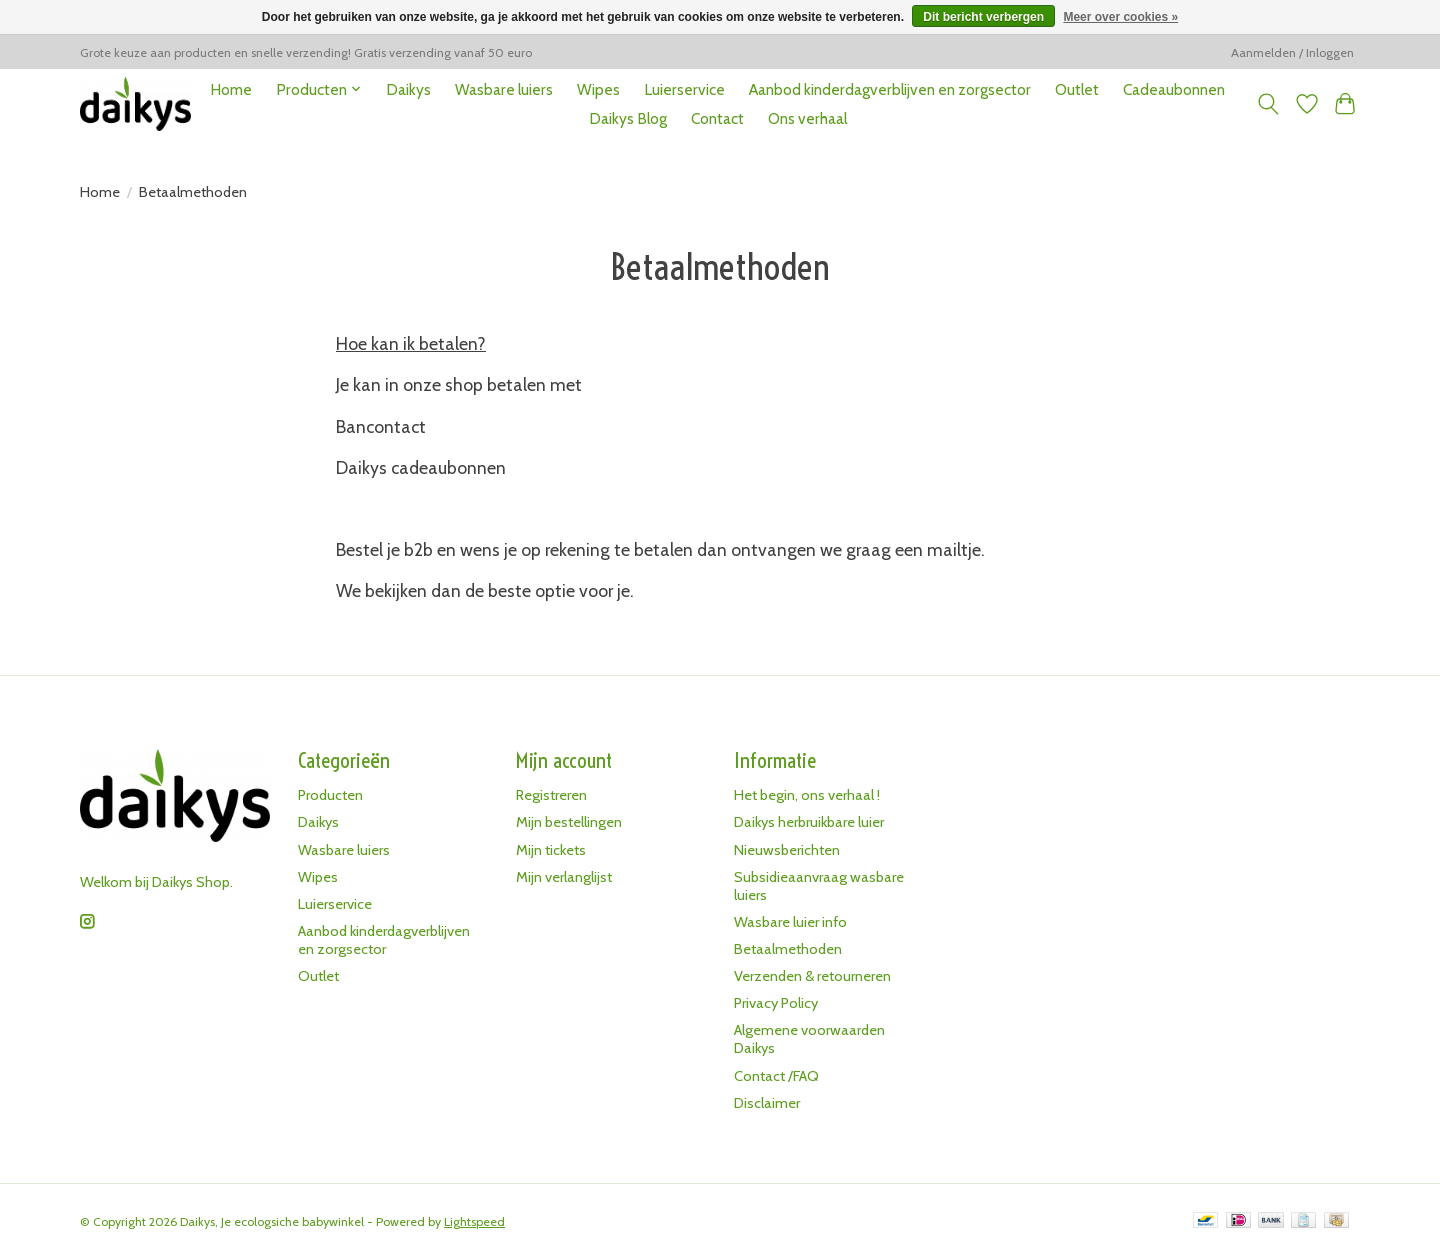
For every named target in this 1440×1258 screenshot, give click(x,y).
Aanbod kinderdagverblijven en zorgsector (890, 89)
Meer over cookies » (1120, 17)
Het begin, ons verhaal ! (807, 795)
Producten (330, 795)
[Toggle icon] (1268, 104)
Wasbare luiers (504, 89)
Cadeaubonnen (1174, 89)
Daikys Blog (628, 118)
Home (231, 89)
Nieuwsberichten (787, 850)
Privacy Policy (776, 1003)
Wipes (598, 89)
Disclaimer (767, 1103)
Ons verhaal (807, 118)
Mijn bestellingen (569, 822)
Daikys (408, 89)
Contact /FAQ (776, 1076)
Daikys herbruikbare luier (809, 822)
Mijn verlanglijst (564, 877)
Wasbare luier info (790, 922)
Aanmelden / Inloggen (1292, 52)
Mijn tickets (551, 850)
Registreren (551, 795)
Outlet (1077, 89)
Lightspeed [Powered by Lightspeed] (474, 1221)
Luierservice (684, 89)
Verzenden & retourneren (812, 976)
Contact (717, 118)
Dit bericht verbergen (983, 17)
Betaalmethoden (788, 949)
